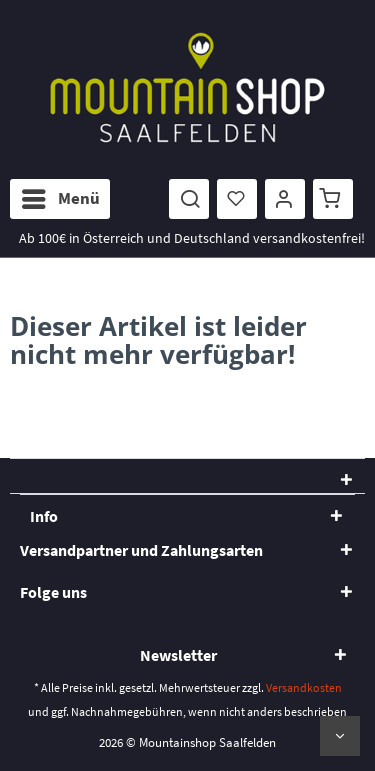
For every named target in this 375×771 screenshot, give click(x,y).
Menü (61, 196)
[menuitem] (60, 199)
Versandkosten (304, 687)
